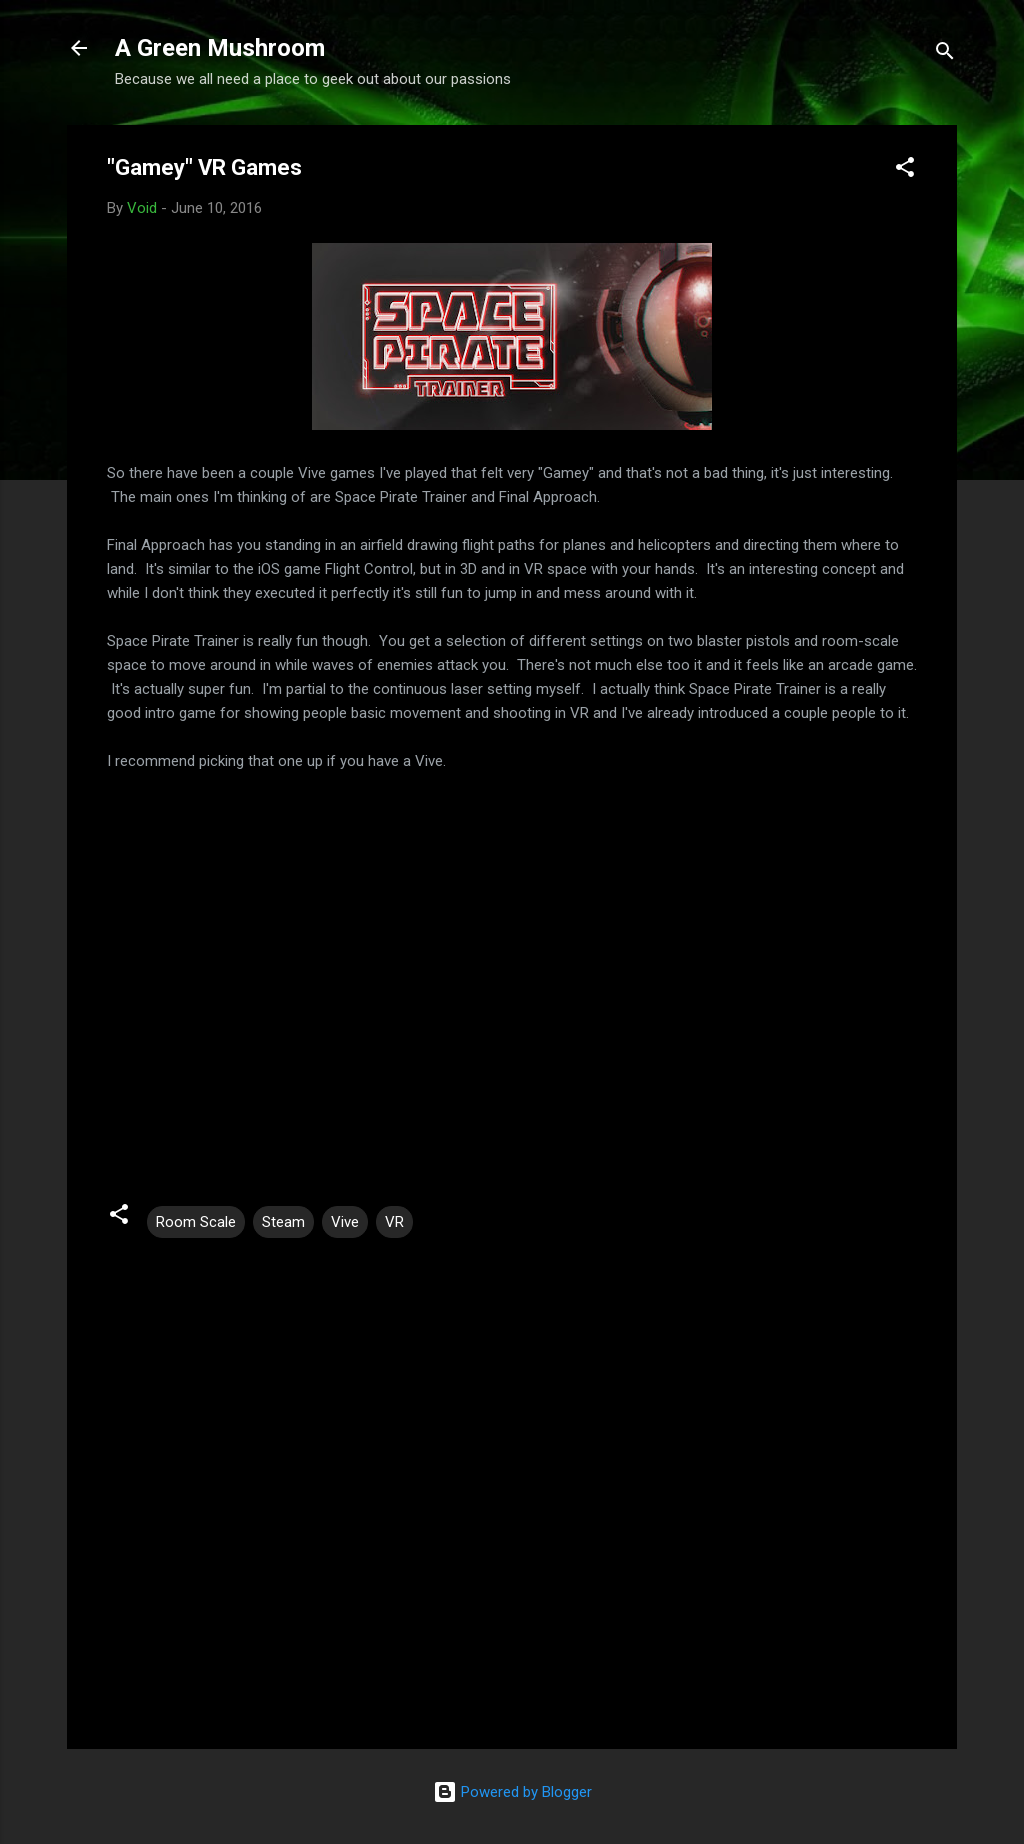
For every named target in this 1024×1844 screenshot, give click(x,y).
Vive (345, 1222)
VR (394, 1222)
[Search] (945, 54)
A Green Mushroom (220, 48)
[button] (905, 170)
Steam (283, 1222)
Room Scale (196, 1222)
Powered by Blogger (512, 1792)
